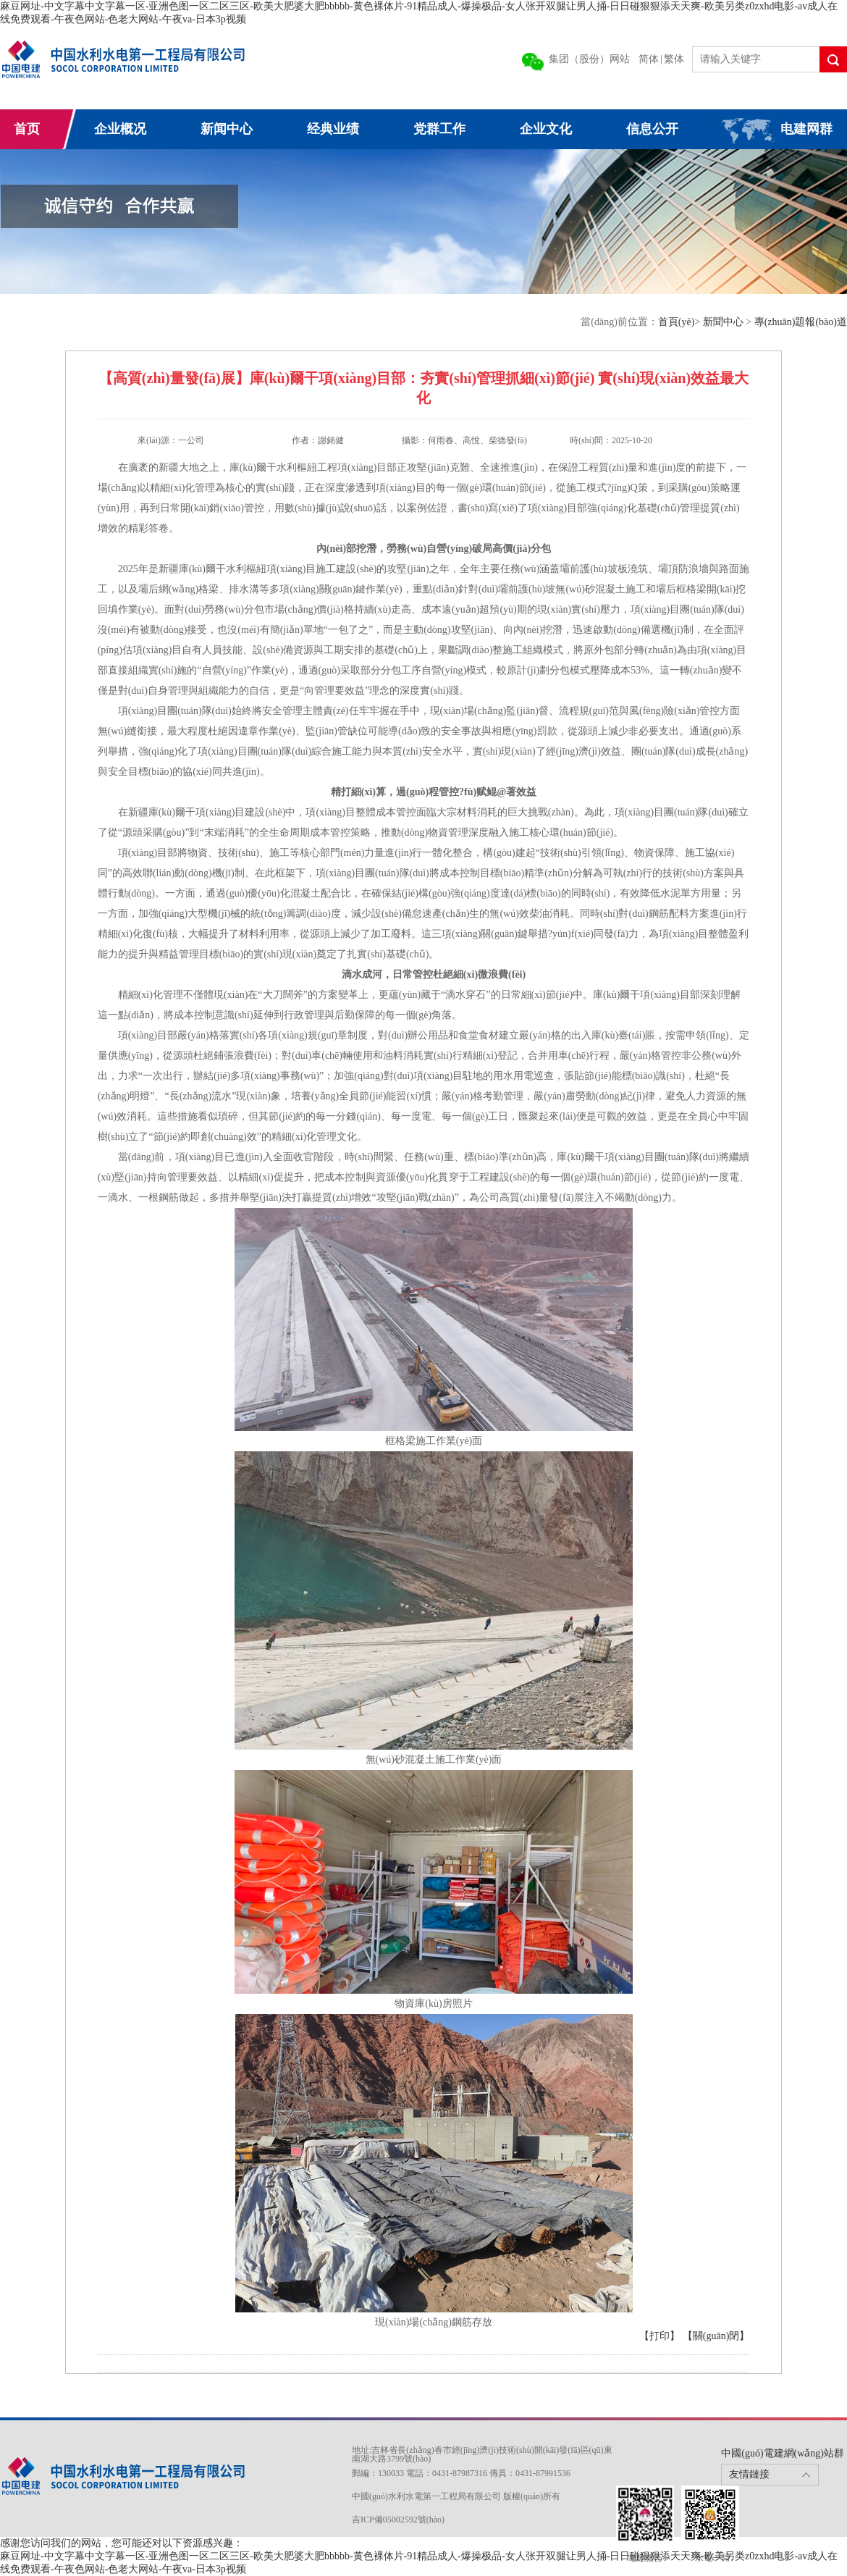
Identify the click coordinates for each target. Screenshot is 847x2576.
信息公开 (652, 129)
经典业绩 (333, 129)
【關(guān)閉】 (716, 2335)
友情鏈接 (749, 2474)
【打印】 (659, 2335)
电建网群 (806, 129)
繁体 (674, 59)
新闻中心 (227, 129)
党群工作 (439, 129)
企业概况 (120, 129)
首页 (27, 129)
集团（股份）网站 (589, 59)
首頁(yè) (676, 321)
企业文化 (546, 129)
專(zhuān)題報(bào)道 (800, 321)
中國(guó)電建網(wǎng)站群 (782, 2453)
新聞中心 (724, 321)
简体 (649, 59)
